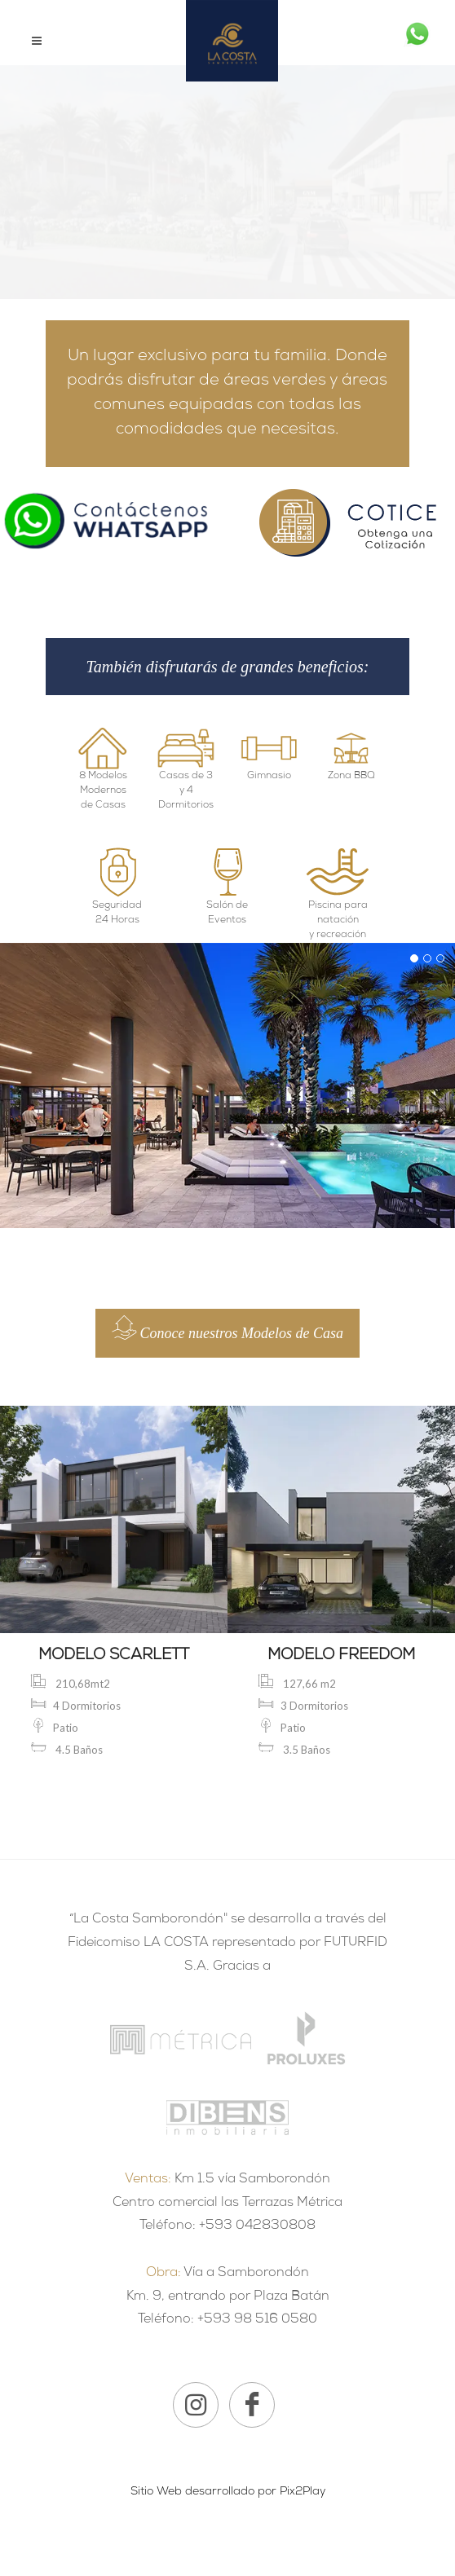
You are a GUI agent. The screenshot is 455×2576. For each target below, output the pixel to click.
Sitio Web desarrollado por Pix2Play (227, 2492)
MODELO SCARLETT (113, 1656)
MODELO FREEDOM (341, 1656)
